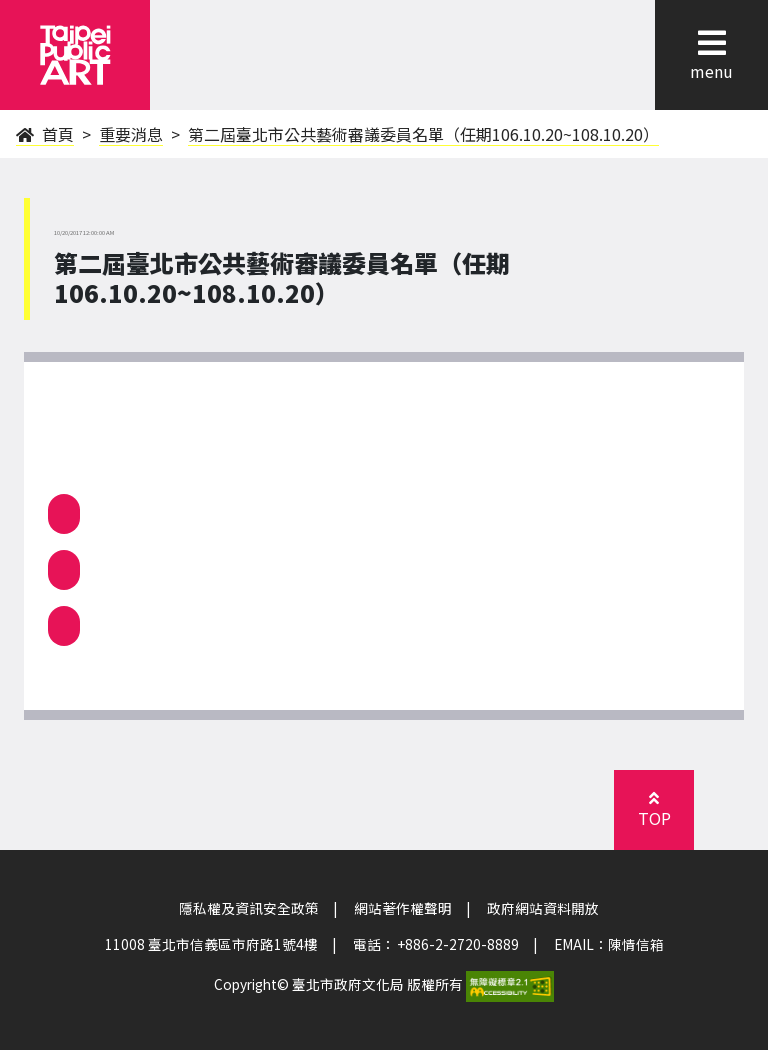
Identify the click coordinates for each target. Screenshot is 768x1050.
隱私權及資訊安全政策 (249, 908)
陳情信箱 (636, 944)
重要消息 (131, 134)
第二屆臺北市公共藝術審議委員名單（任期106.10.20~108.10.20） (423, 134)
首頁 (45, 134)
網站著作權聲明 (403, 908)
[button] (711, 43)
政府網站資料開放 (543, 908)
